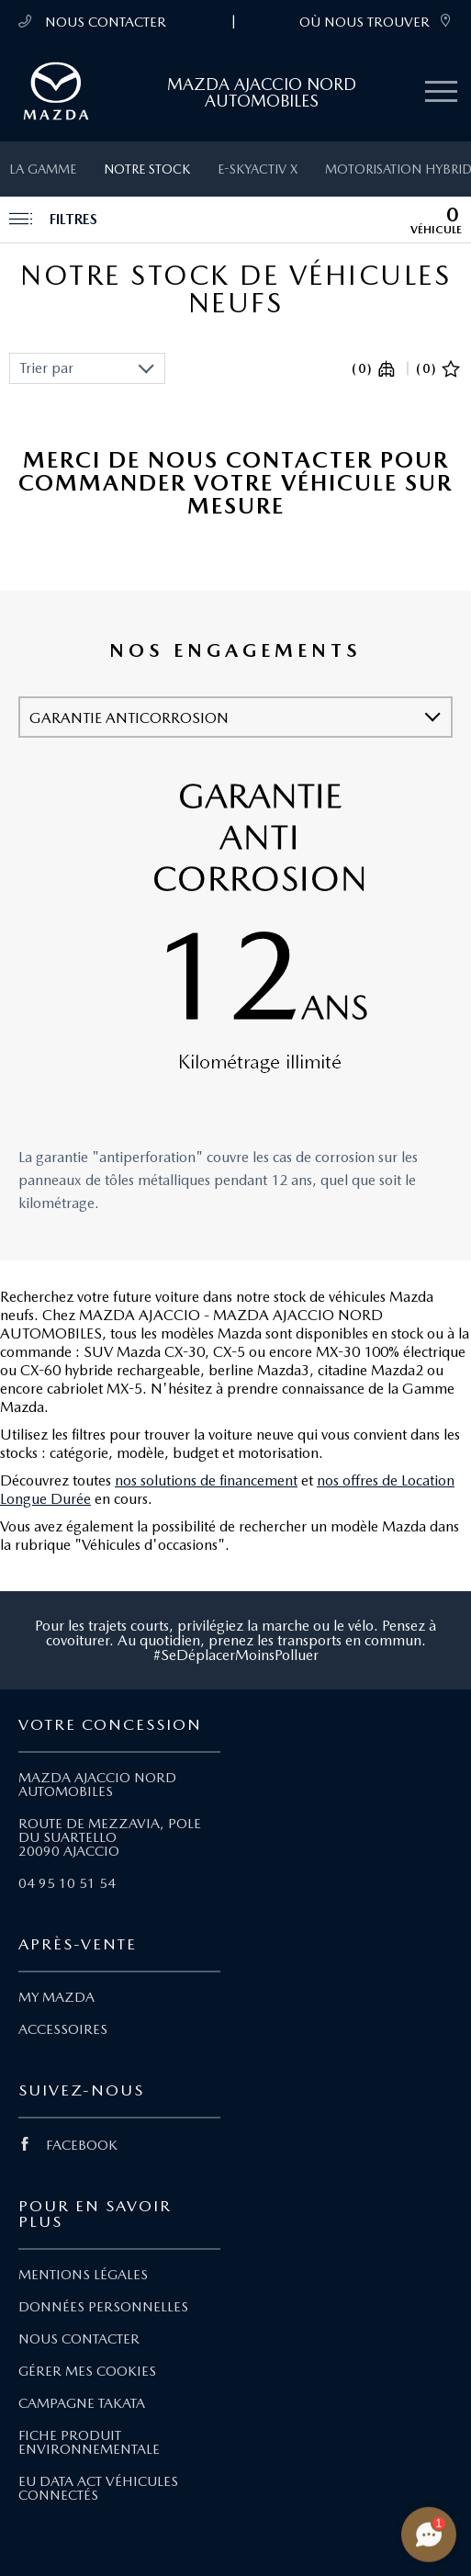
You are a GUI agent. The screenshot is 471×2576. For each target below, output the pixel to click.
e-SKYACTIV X (257, 169)
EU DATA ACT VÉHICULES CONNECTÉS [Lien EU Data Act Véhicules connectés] (98, 2488)
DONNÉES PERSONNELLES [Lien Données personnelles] (103, 2307)
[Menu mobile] (441, 92)
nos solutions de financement (206, 1480)
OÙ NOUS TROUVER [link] (376, 21)
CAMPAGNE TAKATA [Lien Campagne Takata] (81, 2403)
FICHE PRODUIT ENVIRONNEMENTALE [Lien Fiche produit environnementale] (89, 2442)
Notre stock (147, 169)
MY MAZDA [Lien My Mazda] (56, 1997)
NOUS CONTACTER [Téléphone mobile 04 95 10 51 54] (92, 21)
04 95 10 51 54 (67, 1883)
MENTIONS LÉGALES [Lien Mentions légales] (83, 2274)
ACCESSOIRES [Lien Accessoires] (62, 2029)
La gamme (42, 169)
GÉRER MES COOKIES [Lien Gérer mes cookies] (87, 2371)
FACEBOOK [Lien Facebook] (68, 2145)
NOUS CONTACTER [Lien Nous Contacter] (79, 2339)
